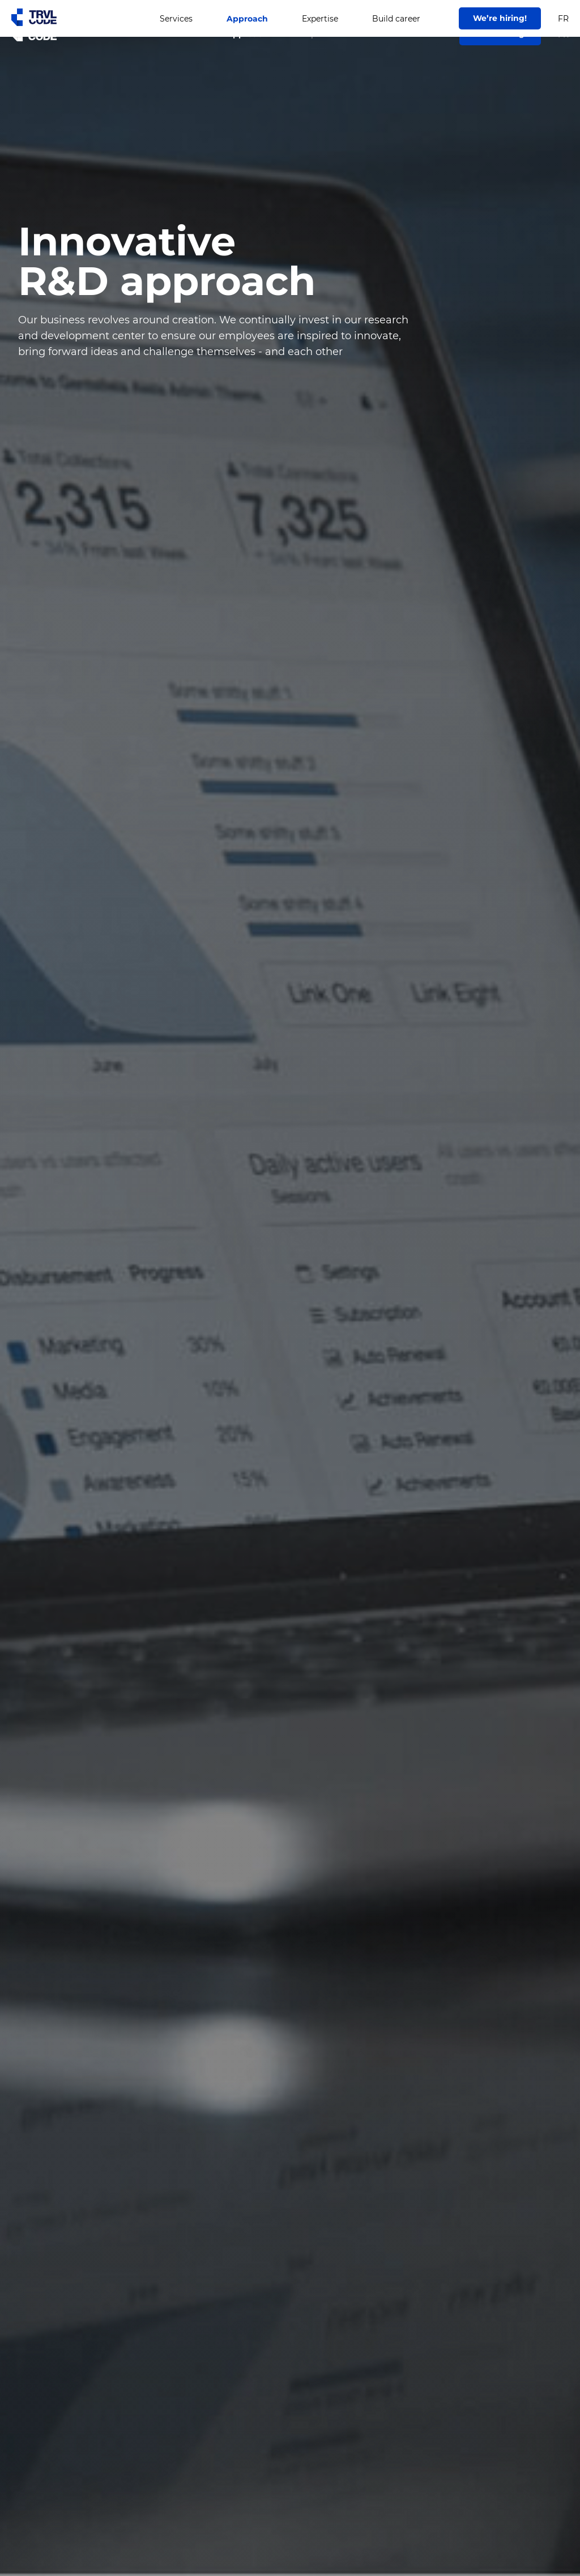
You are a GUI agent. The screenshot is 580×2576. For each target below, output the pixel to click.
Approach (247, 34)
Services (176, 34)
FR (563, 34)
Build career (396, 34)
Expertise (320, 34)
